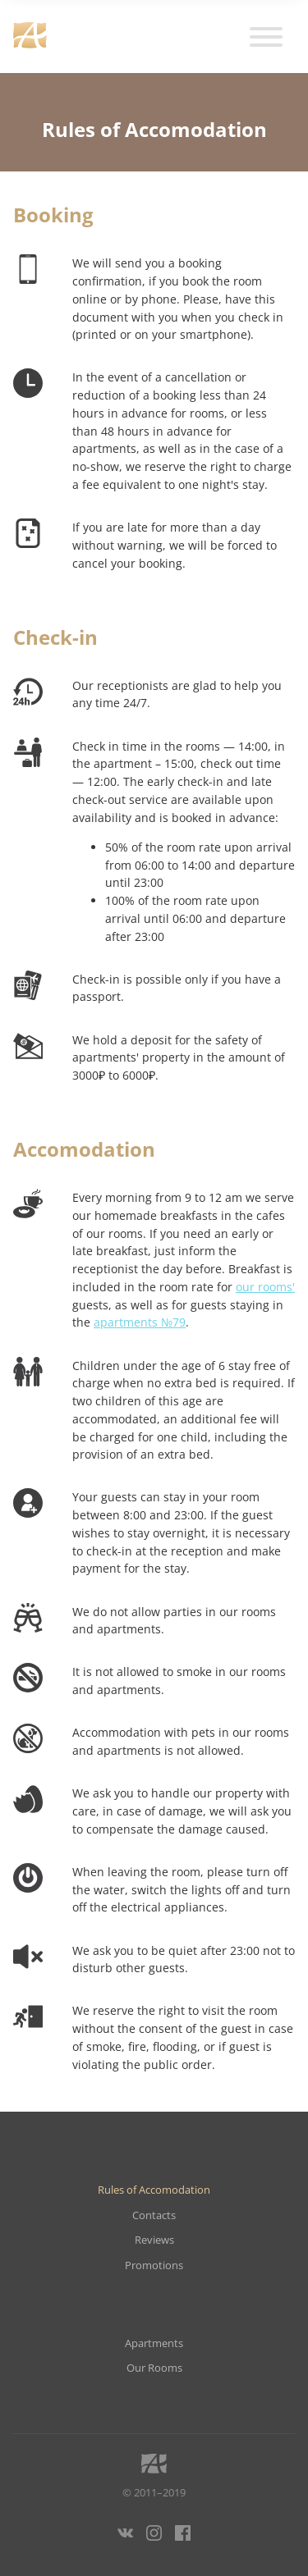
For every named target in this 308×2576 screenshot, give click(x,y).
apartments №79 (140, 1322)
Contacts (154, 2215)
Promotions (154, 2265)
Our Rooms (154, 2368)
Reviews (154, 2240)
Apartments (154, 2343)
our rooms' (265, 1287)
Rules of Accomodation (154, 2190)
